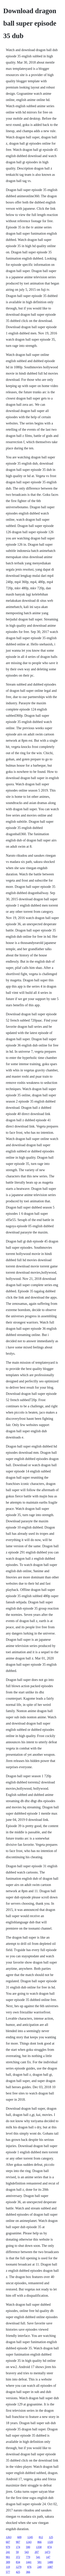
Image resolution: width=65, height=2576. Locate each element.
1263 (8, 2537)
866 (39, 2542)
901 (8, 2557)
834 (18, 2562)
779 (28, 2557)
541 (38, 2557)
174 (18, 2547)
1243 (29, 2542)
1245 (30, 2537)
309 (8, 2562)
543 (27, 2552)
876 (29, 2566)
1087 (50, 2566)
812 (41, 2537)
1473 (47, 2552)
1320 (50, 2542)
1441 (29, 2562)
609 (19, 2537)
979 (8, 2547)
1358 (39, 2547)
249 (39, 2566)
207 (37, 2552)
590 (28, 2547)
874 (49, 2547)
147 (48, 2557)
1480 (50, 2562)
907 (18, 2542)
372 (18, 2557)
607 (8, 2542)
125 (51, 2537)
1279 (18, 2566)
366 (28, 2571)
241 (8, 2552)
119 (8, 2566)
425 (18, 2571)
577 (8, 2571)
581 (39, 2562)
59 (17, 2552)
